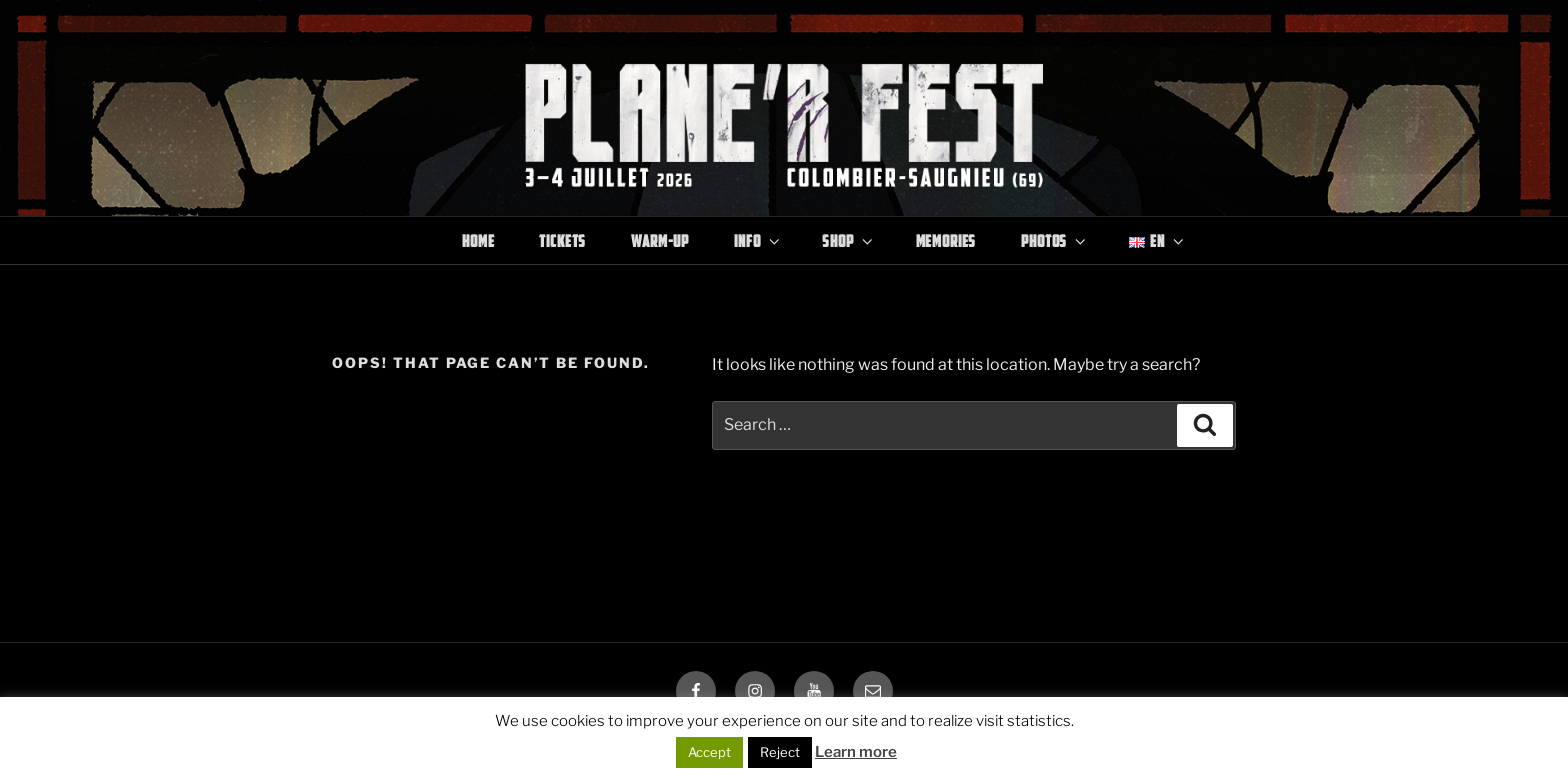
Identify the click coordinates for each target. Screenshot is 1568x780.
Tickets (562, 240)
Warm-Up (660, 240)
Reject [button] (780, 752)
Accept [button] (709, 752)
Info (758, 240)
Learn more (856, 752)
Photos (1055, 240)
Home (478, 240)
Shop (848, 240)
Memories (946, 240)
